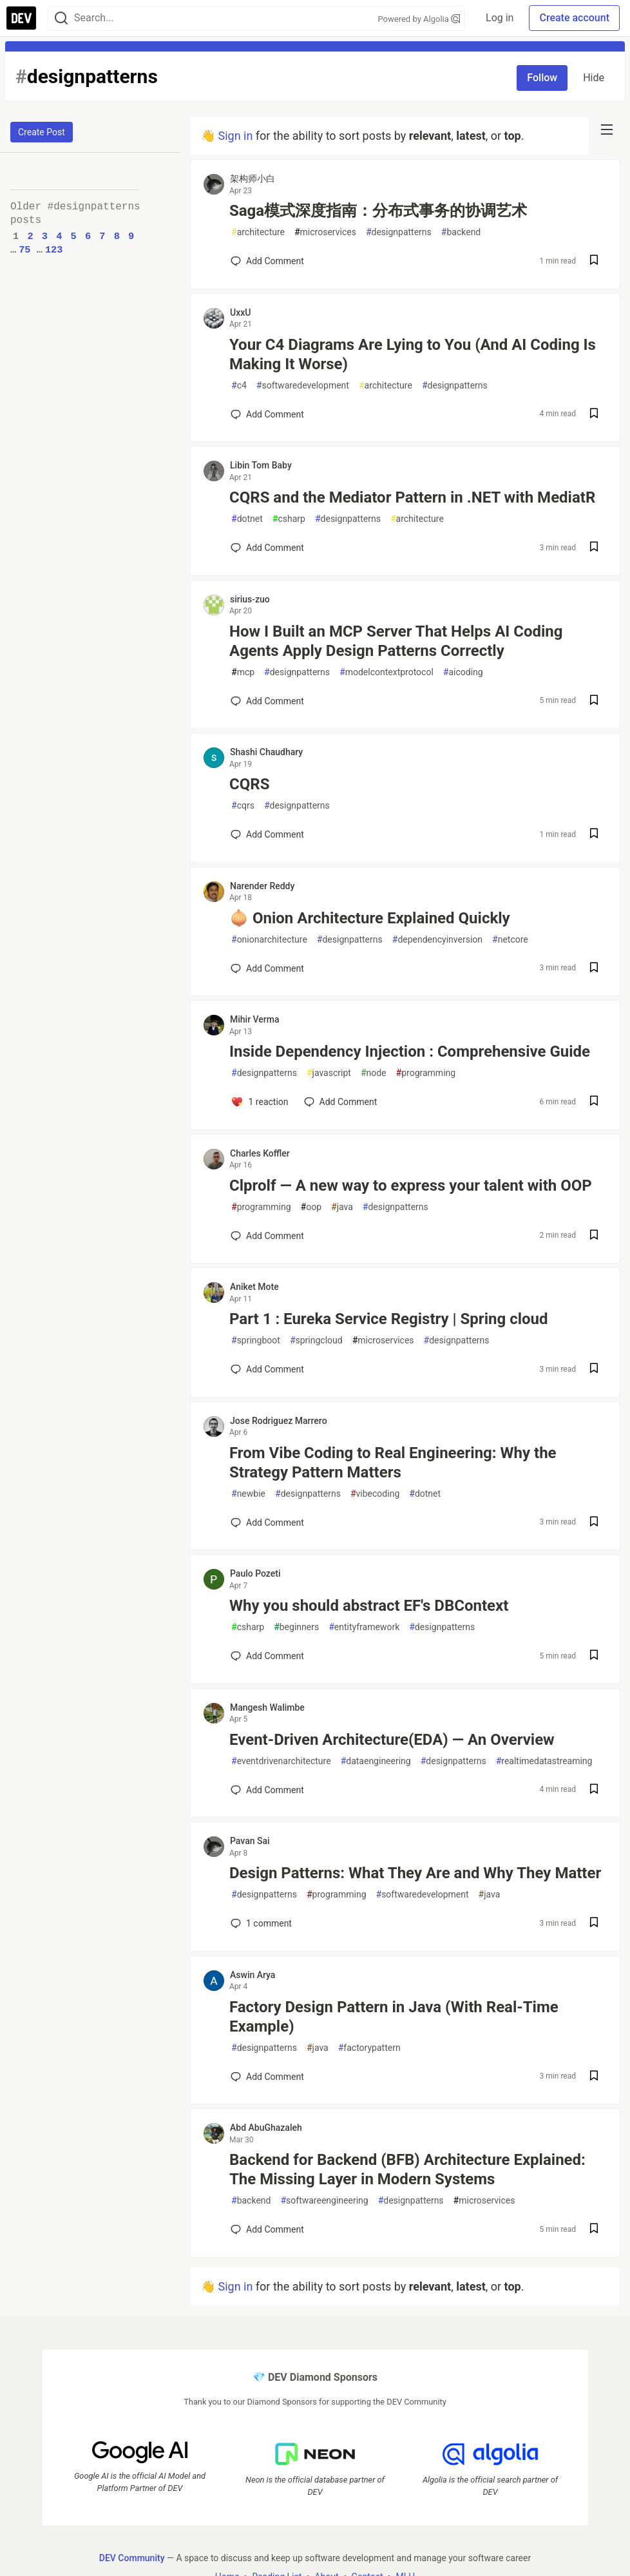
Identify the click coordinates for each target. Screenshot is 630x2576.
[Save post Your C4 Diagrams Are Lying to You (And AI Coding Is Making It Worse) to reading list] (594, 414)
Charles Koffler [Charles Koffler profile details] (260, 1153)
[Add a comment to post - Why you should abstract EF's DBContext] (267, 1656)
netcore (510, 940)
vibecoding (374, 1494)
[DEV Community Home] (21, 18)
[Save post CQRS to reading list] (594, 834)
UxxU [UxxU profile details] (240, 312)
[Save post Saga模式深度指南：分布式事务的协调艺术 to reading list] (594, 261)
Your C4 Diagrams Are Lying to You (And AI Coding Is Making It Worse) (412, 354)
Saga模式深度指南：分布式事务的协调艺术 (378, 211)
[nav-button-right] (607, 129)
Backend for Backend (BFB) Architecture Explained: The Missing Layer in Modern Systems (407, 2169)
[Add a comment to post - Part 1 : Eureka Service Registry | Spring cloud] (267, 1369)
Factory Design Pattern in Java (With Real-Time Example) (393, 2016)
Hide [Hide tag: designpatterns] (593, 78)
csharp (288, 519)
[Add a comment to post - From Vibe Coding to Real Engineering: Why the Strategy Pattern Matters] (267, 1522)
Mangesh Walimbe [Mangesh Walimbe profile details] (267, 1707)
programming (426, 1073)
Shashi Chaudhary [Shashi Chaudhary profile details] (266, 752)
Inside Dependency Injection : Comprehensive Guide (409, 1052)
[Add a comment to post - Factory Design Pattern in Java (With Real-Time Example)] (267, 2076)
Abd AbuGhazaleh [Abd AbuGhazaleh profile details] (266, 2127)
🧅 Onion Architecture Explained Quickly (369, 918)
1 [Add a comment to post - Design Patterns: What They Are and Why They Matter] (260, 1923)
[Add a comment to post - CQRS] (267, 834)
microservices (325, 232)
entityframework (364, 1627)
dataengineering (376, 1761)
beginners (296, 1627)
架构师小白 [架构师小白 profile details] (252, 178)
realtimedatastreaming (544, 1761)
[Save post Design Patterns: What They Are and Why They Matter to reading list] (594, 1923)
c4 (239, 385)
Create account (574, 18)
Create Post (41, 132)
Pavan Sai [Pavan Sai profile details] (250, 1841)
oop (311, 1207)
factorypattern (369, 2048)
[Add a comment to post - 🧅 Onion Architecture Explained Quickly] (267, 968)
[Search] (61, 18)
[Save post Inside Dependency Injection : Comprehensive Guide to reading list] (594, 1102)
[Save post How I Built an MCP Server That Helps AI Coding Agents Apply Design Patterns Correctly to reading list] (594, 701)
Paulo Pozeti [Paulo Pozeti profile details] (255, 1573)
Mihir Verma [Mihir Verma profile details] (255, 1019)
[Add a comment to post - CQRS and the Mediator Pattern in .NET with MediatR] (267, 547)
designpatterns (399, 232)
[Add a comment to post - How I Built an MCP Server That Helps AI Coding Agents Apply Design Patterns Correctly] (267, 701)
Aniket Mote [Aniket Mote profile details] (254, 1287)
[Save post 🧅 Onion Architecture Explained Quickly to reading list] (594, 968)
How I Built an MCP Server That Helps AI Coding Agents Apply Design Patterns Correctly (396, 641)
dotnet (247, 519)
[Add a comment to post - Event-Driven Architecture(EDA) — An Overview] (267, 1790)
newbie (248, 1494)
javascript (329, 1073)
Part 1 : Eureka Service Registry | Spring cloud (388, 1319)
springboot (255, 1340)
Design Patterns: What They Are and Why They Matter (415, 1873)
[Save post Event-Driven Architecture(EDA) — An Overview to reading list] (594, 1790)
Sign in (235, 135)
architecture (258, 232)
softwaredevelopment (302, 385)
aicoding (463, 672)
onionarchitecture (269, 940)
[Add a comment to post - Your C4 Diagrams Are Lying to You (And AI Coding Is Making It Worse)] (267, 414)
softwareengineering (324, 2200)
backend (461, 232)
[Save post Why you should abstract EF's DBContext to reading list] (594, 1656)
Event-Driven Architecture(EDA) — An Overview (392, 1740)
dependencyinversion (437, 940)
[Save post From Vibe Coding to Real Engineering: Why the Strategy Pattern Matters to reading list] (594, 1522)
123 (54, 250)
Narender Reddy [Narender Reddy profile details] (262, 886)
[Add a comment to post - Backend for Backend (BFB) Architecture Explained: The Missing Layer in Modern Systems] (267, 2229)
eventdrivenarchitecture (281, 1761)
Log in (499, 18)
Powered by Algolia (419, 19)
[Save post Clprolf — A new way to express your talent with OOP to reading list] (594, 1236)
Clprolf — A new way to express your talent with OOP (410, 1186)
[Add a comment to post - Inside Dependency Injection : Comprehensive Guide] (259, 1101)
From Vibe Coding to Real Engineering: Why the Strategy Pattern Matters (393, 1462)
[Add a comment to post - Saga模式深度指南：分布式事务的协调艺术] (267, 261)
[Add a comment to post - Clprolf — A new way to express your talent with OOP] (267, 1236)
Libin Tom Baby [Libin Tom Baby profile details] (261, 465)
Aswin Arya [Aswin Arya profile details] (252, 1975)
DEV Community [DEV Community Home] (132, 2557)
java (342, 1207)
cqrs (242, 805)
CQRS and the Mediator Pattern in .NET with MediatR (412, 497)
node (374, 1073)
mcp (242, 672)
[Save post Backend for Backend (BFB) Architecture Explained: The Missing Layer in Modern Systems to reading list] (594, 2229)
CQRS (249, 784)
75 (24, 250)
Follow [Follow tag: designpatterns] (542, 78)
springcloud (316, 1340)
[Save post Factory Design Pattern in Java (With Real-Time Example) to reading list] (594, 2076)
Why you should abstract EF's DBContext (368, 1606)
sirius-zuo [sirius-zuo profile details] (250, 599)
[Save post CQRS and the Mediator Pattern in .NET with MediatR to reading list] (594, 547)
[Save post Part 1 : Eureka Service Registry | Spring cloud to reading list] (594, 1369)
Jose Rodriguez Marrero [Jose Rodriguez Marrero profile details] (278, 1421)
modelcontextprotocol (386, 672)
